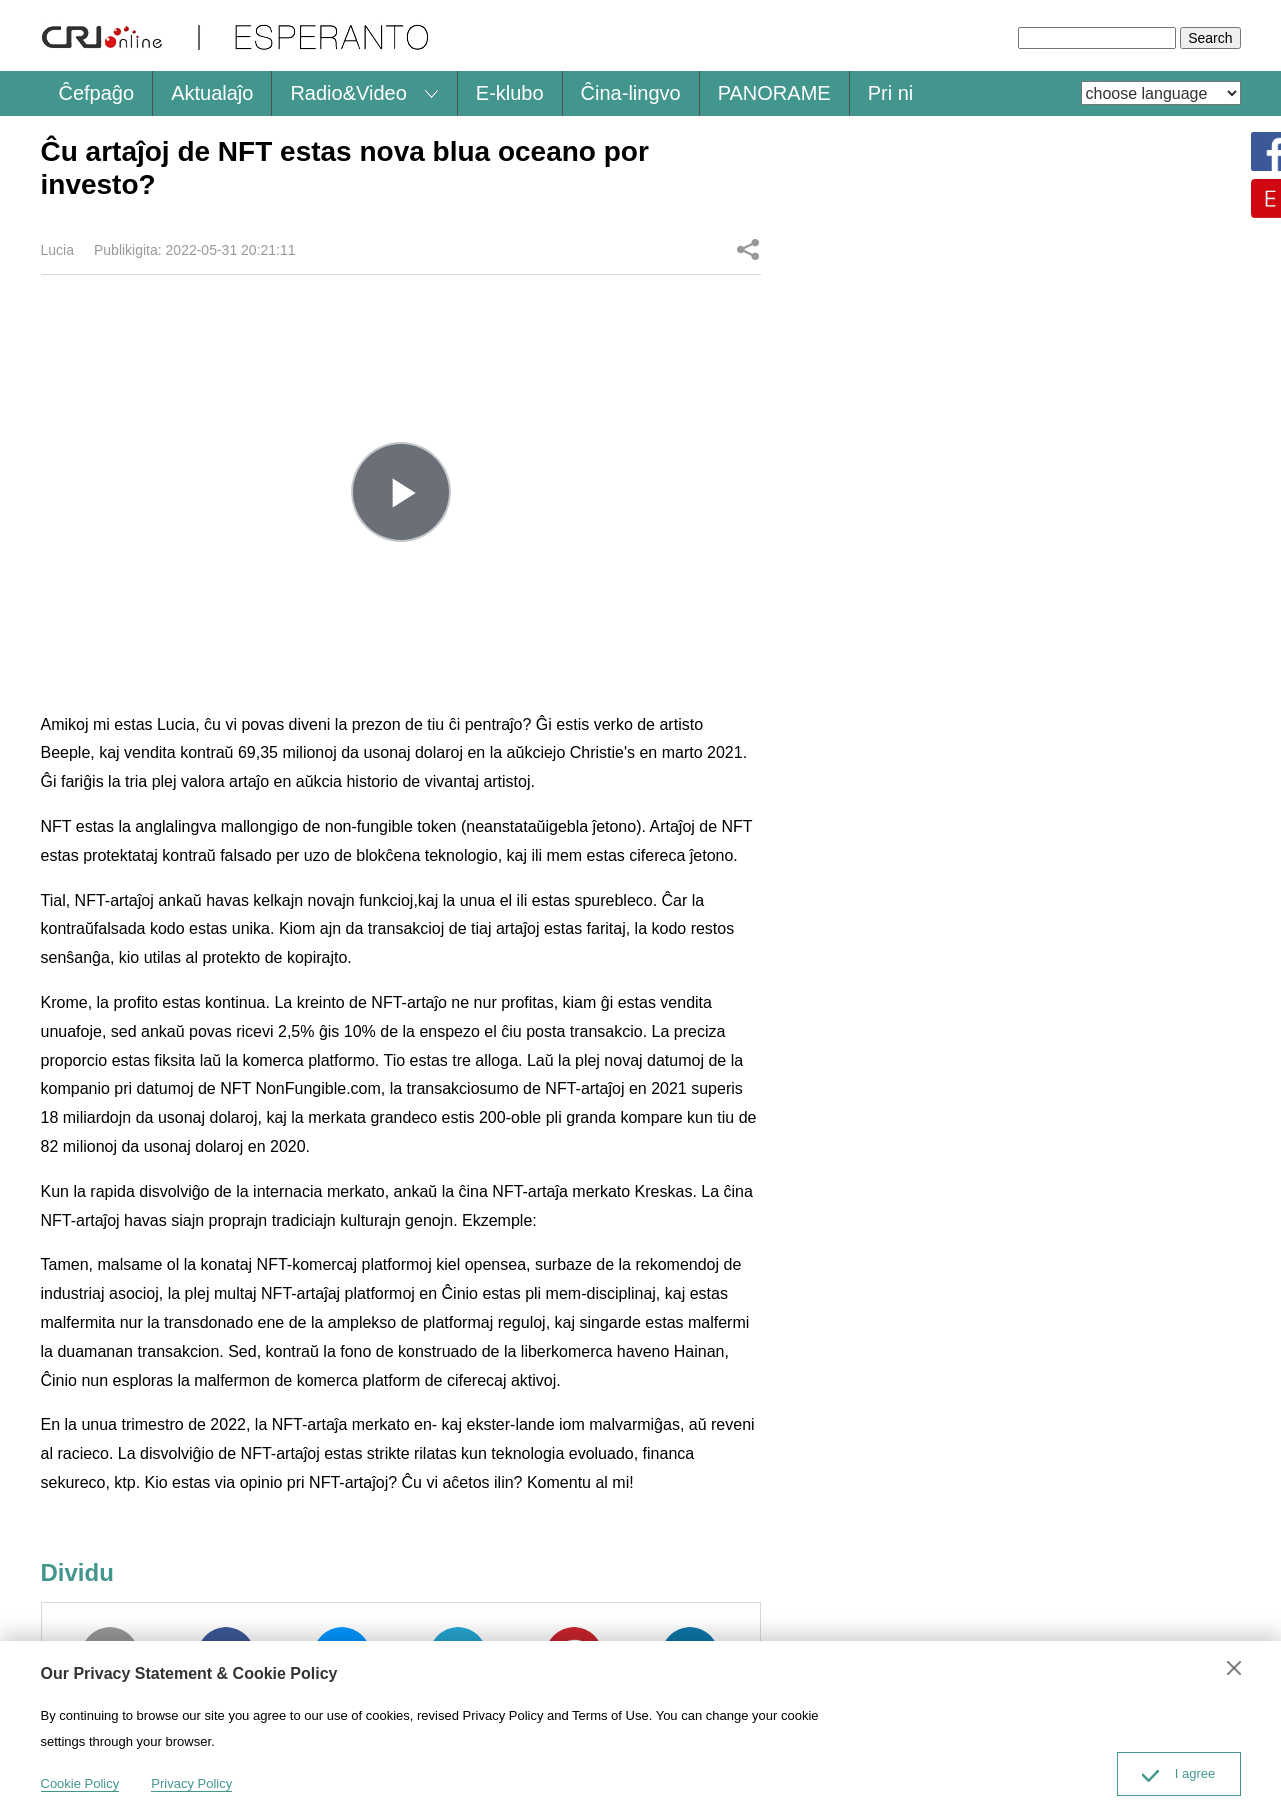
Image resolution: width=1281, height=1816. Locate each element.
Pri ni (891, 93)
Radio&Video (348, 93)
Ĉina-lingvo (631, 93)
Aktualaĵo (212, 93)
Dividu (748, 249)
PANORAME (774, 93)
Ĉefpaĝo (97, 93)
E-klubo (510, 93)
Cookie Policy (80, 1783)
